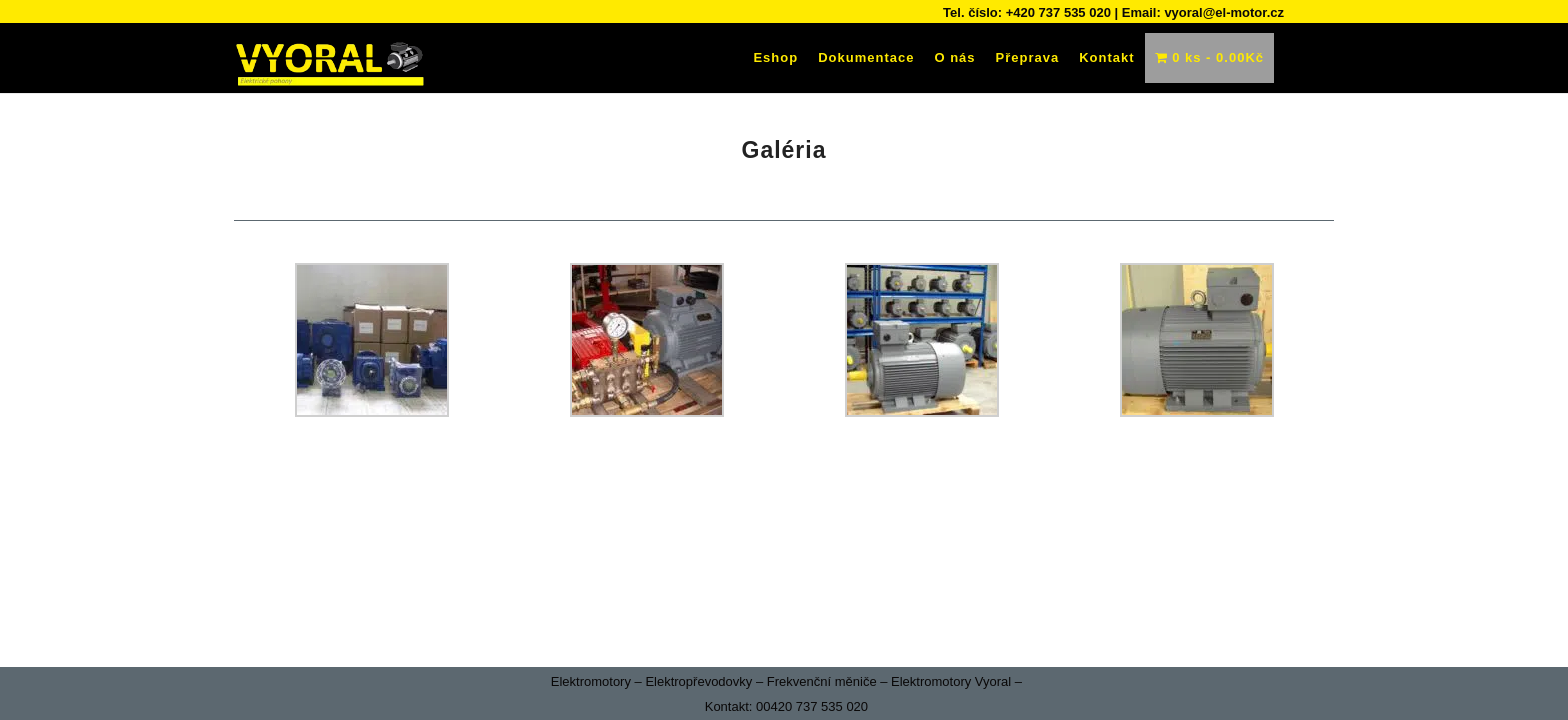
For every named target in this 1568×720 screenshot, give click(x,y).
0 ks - (1209, 57)
